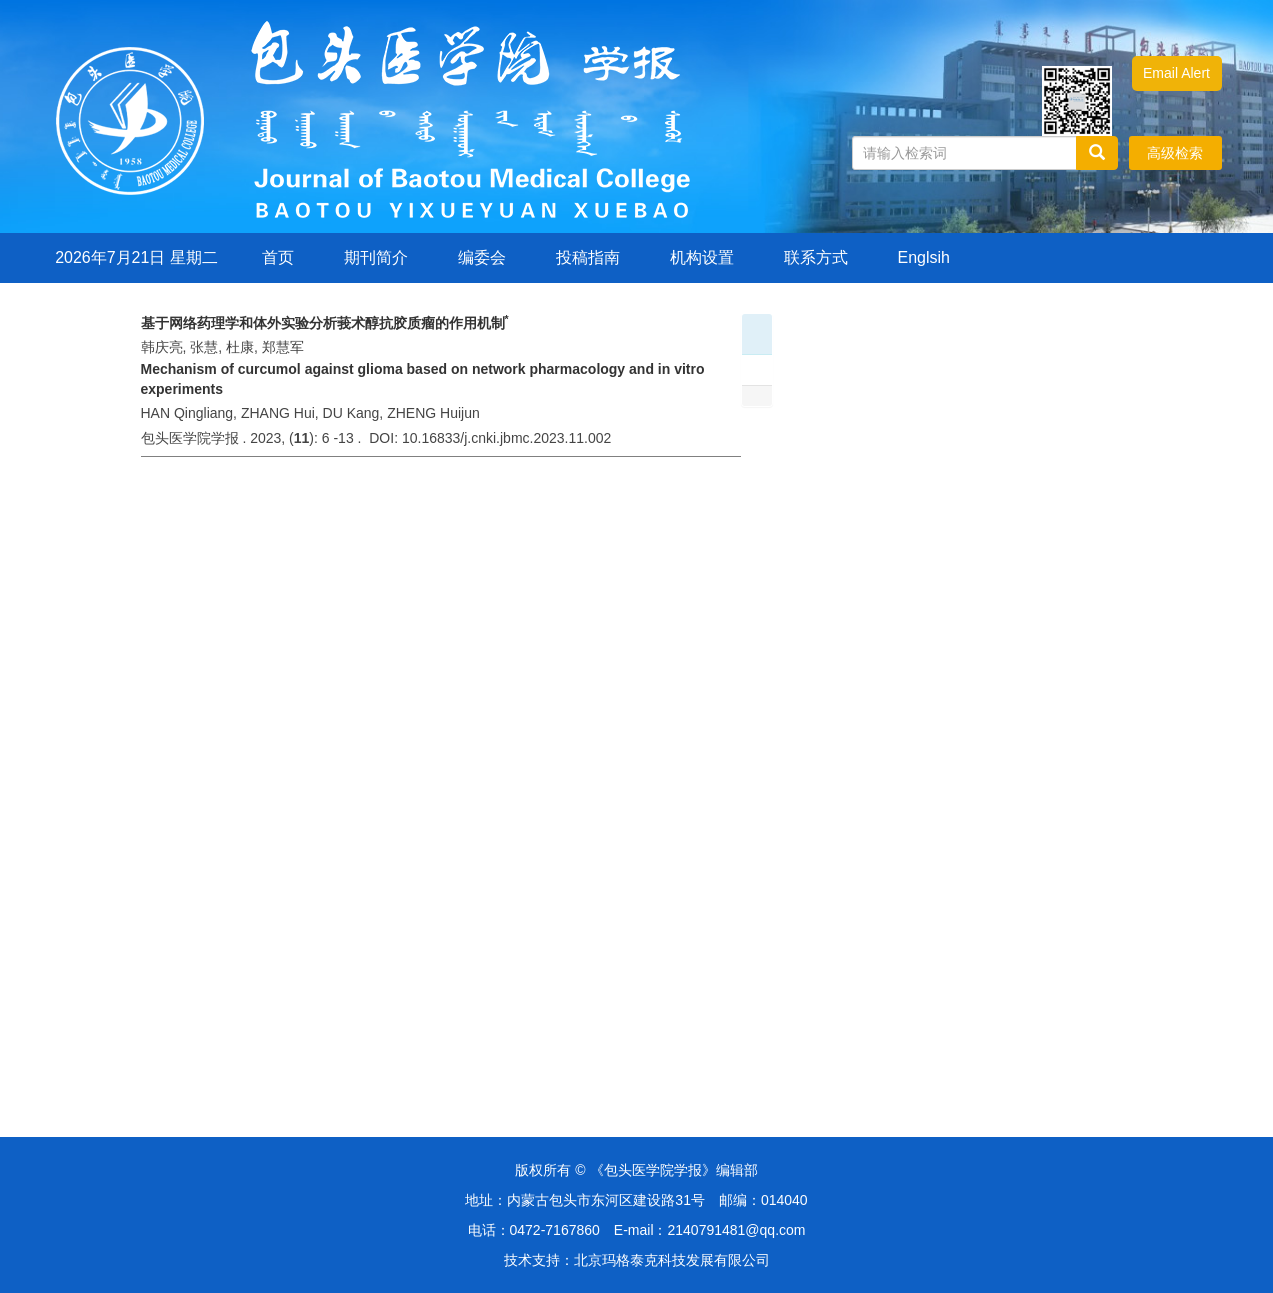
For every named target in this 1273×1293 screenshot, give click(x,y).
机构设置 (702, 257)
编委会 (482, 257)
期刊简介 (376, 257)
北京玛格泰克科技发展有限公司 (672, 1260)
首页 (278, 257)
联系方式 (816, 257)
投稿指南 (588, 257)
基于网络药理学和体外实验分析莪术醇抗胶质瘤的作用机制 (325, 323)
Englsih (924, 257)
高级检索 (1175, 153)
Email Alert (1176, 73)
